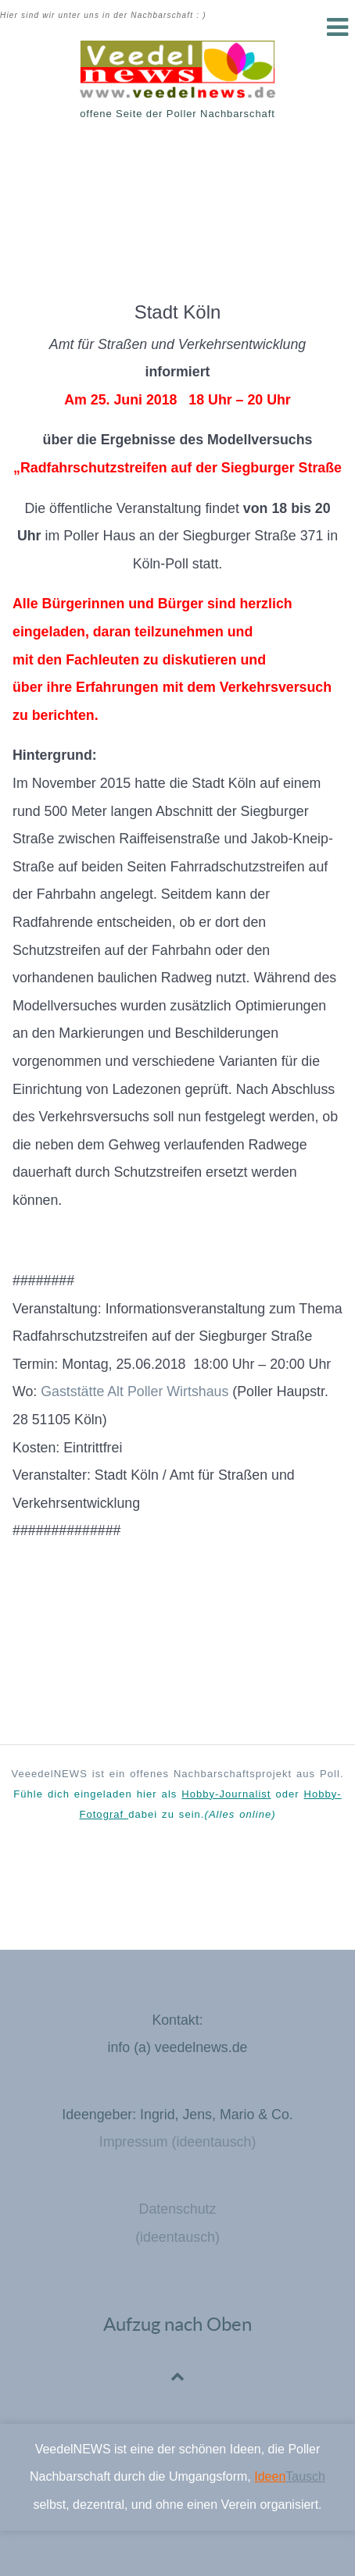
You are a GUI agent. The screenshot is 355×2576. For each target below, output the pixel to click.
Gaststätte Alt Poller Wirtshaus (134, 1391)
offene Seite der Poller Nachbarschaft (177, 113)
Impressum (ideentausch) (177, 2142)
